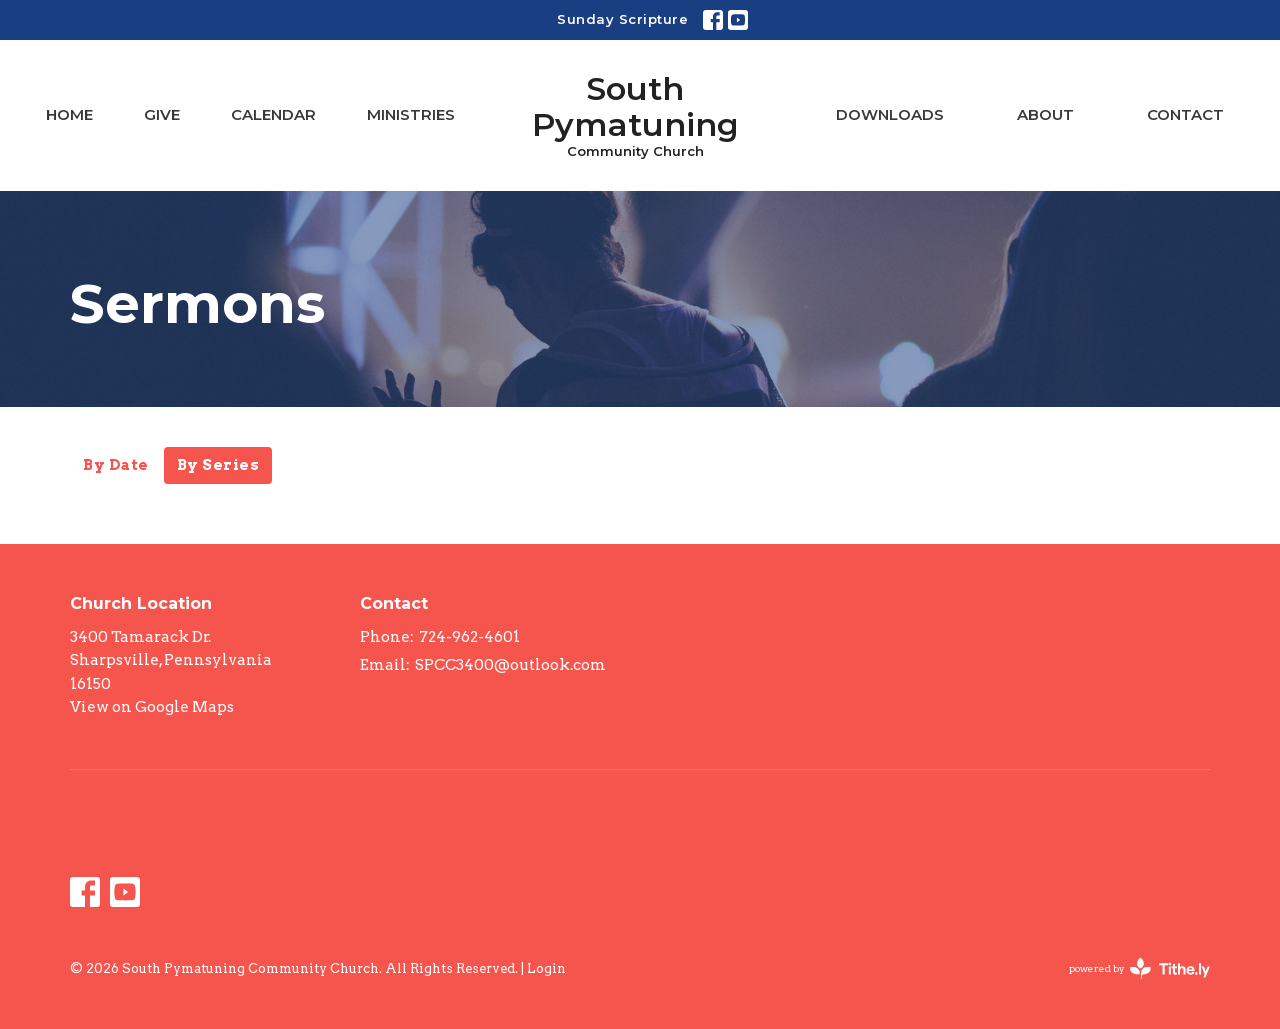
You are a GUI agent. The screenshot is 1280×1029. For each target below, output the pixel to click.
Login (546, 968)
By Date (116, 465)
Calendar (273, 114)
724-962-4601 (469, 637)
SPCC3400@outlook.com (510, 665)
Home (69, 114)
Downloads (890, 114)
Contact (1185, 114)
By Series (218, 465)
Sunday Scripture (622, 19)
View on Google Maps (152, 707)
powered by (1139, 968)
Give (162, 114)
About (1045, 114)
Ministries (411, 114)
